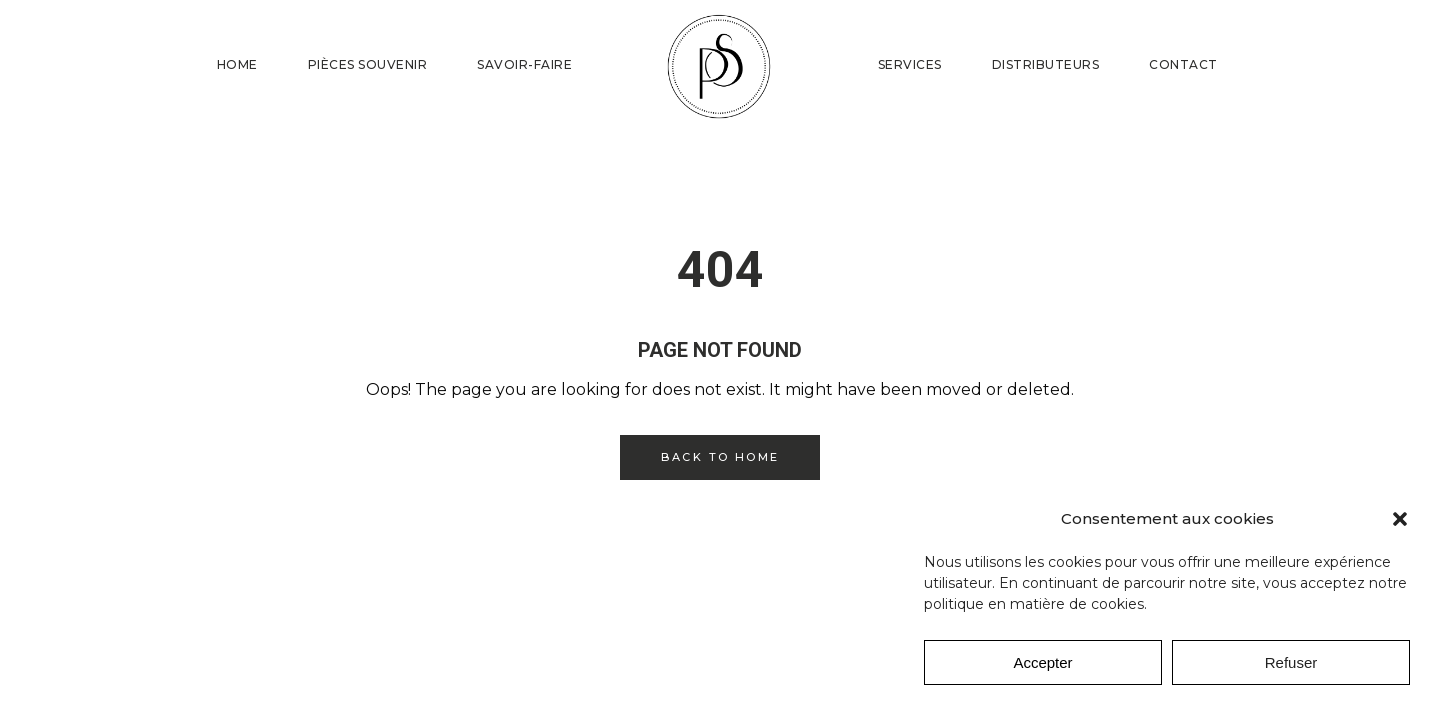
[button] (1400, 519)
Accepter (1042, 662)
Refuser (1291, 662)
